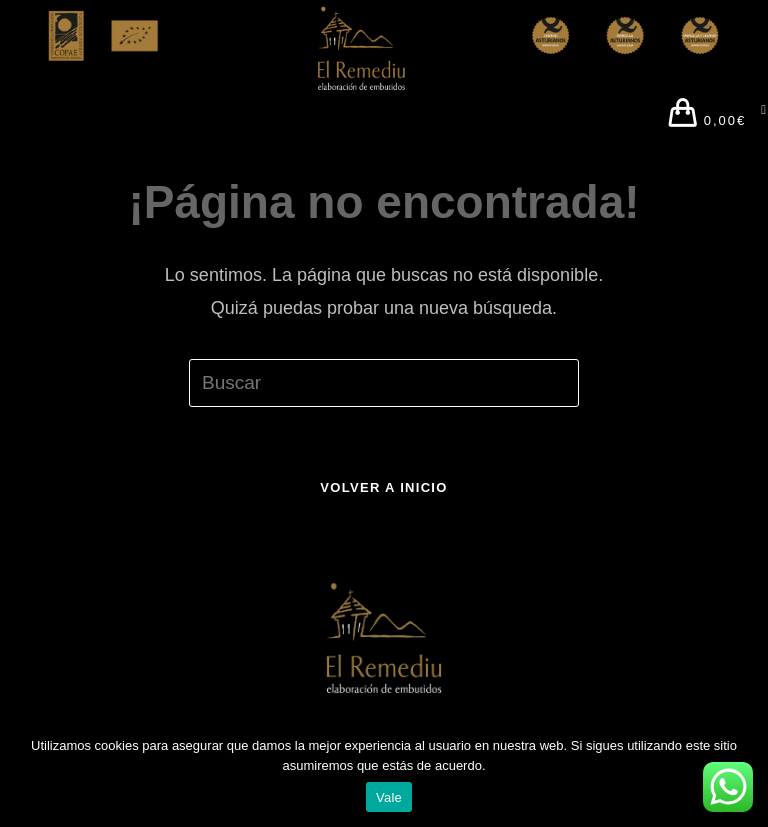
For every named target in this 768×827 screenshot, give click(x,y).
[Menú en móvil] (757, 115)
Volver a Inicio (383, 487)
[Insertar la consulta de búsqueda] (384, 383)
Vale (389, 797)
